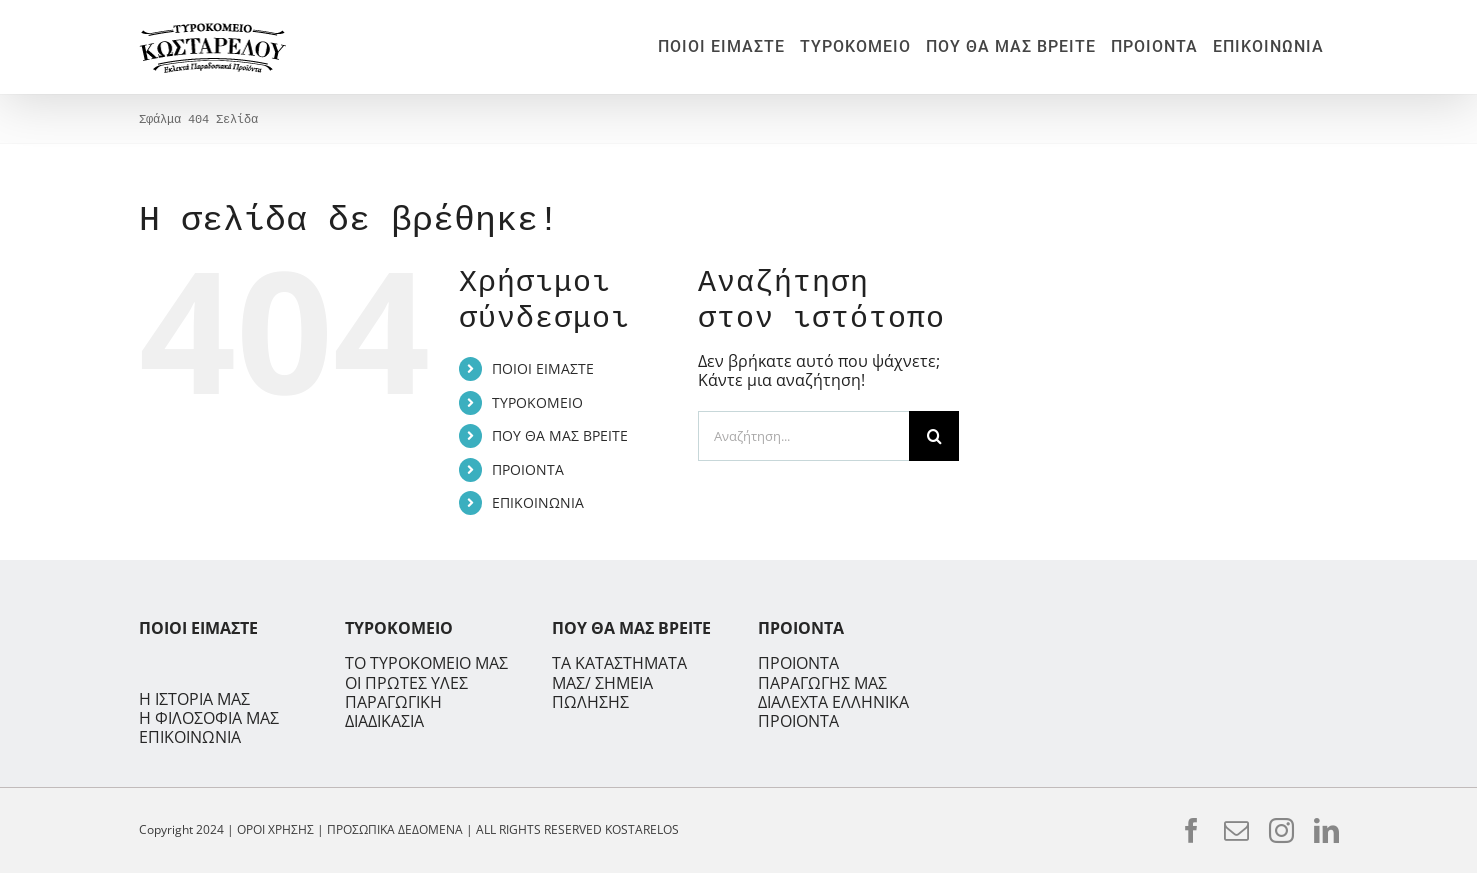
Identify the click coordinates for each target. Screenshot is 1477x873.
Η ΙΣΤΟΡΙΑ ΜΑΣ (194, 699)
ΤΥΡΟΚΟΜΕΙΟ (537, 402)
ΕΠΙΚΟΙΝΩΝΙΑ (538, 502)
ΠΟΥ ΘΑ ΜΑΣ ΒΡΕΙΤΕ (560, 435)
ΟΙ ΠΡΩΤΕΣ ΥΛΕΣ (406, 683)
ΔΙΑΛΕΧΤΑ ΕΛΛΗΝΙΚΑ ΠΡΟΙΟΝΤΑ (833, 711)
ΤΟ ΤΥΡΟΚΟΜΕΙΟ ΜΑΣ (426, 663)
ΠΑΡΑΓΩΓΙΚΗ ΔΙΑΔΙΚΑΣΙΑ (393, 712)
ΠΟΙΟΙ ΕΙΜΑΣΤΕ (543, 368)
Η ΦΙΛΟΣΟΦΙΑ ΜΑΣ (209, 718)
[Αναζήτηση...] (803, 436)
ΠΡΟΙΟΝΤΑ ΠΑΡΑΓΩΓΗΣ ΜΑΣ (822, 672)
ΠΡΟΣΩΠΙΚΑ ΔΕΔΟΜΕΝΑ (395, 829)
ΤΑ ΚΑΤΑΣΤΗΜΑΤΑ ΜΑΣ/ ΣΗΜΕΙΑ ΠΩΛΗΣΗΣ (619, 682)
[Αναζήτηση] (934, 436)
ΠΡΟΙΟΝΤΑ (528, 469)
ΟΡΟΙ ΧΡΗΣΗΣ (275, 829)
